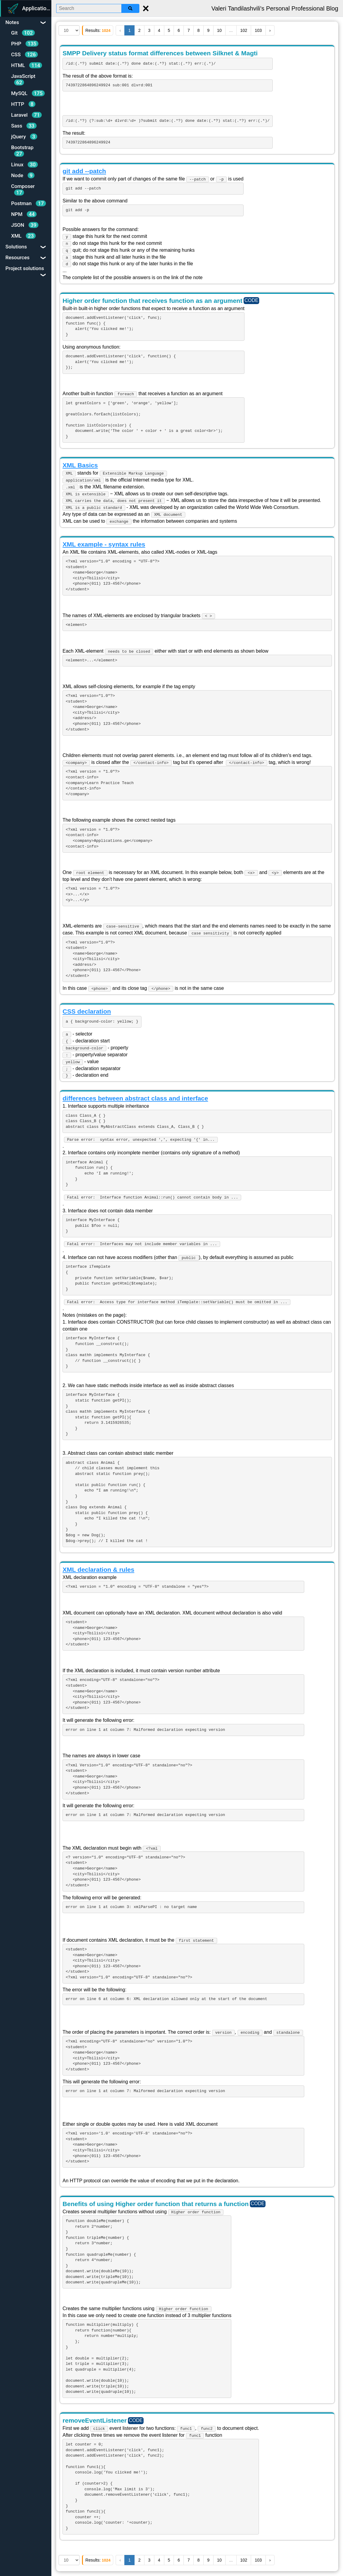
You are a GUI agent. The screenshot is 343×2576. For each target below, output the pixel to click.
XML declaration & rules (98, 1569)
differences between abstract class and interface (135, 1098)
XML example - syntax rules (103, 544)
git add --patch (84, 171)
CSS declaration (86, 1011)
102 (243, 30)
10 (219, 30)
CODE (251, 300)
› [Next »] (270, 30)
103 (258, 30)
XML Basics (80, 465)
